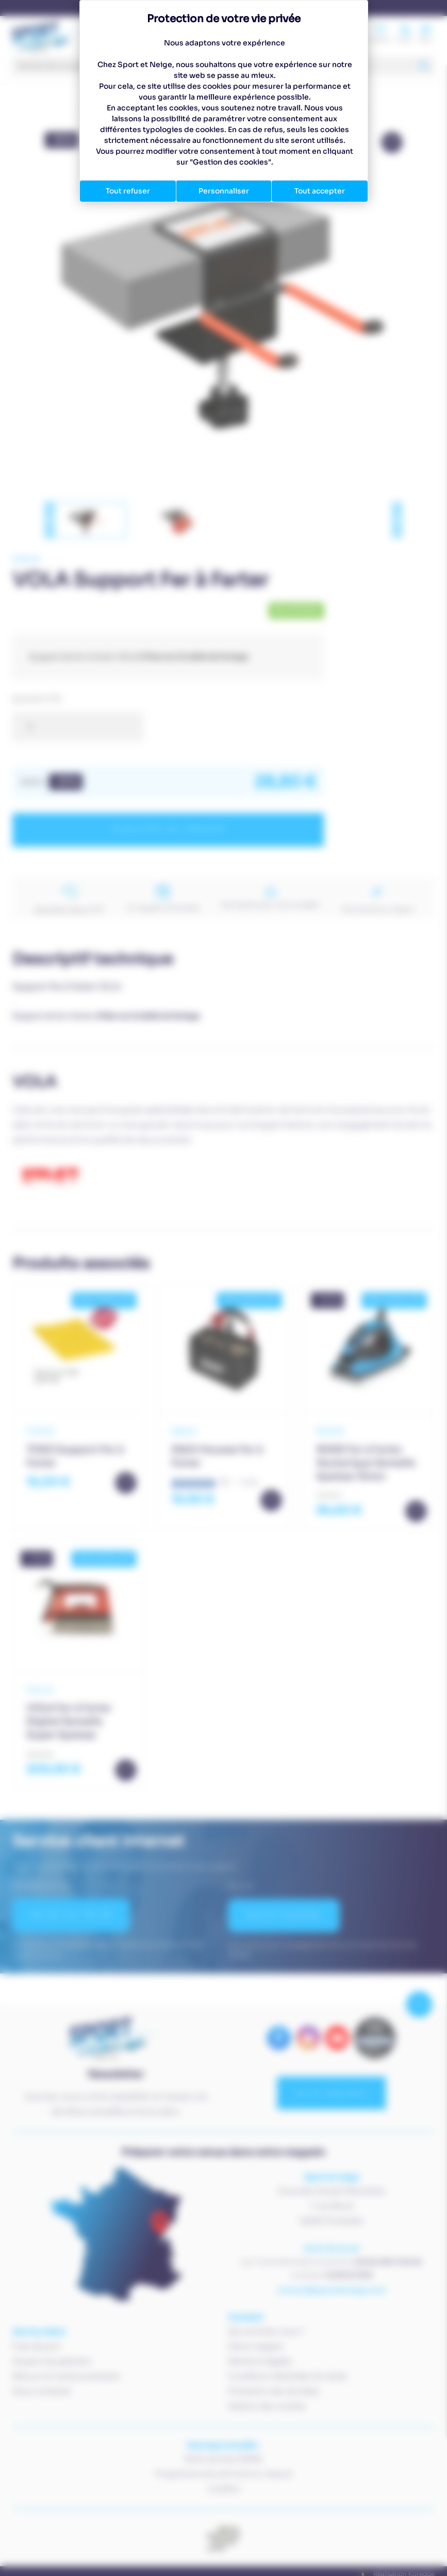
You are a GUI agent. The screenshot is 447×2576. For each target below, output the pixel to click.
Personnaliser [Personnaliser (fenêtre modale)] (223, 191)
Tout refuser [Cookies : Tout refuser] (128, 191)
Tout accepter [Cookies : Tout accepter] (319, 191)
